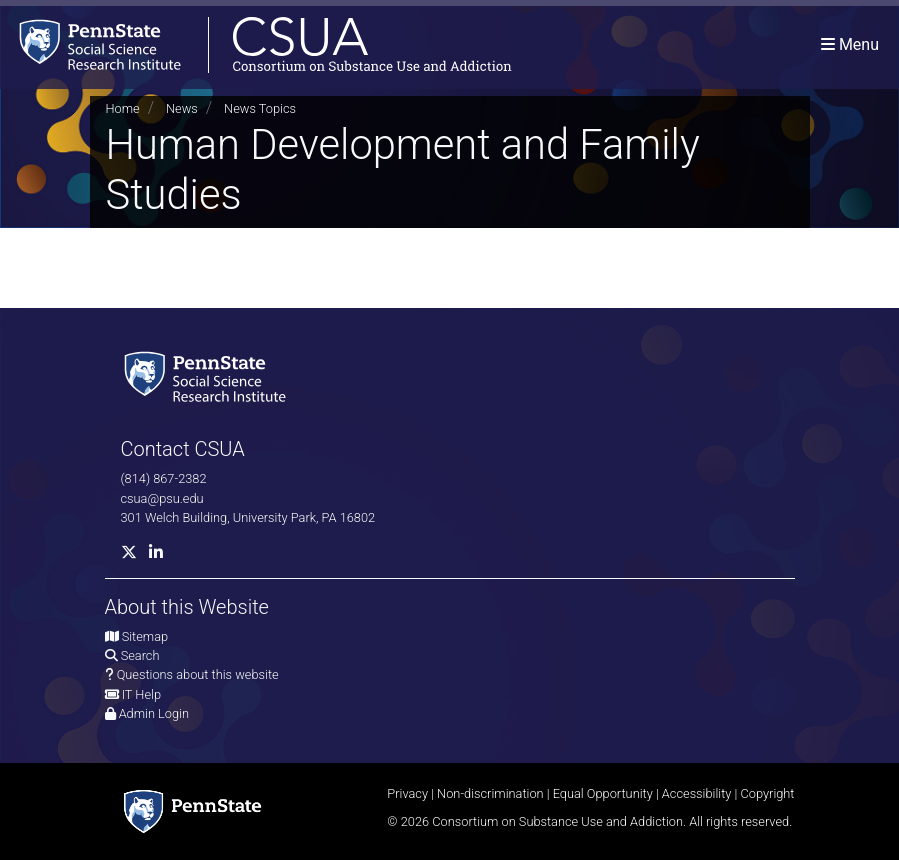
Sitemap (145, 636)
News (182, 108)
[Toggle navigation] (850, 44)
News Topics (260, 108)
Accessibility (697, 793)
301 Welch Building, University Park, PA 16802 (248, 517)
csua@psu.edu (162, 498)
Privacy (407, 793)
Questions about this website (198, 674)
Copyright (767, 793)
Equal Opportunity (603, 793)
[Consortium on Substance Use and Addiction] (256, 44)
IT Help (141, 694)
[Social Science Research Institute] (209, 375)
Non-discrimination (490, 793)
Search (140, 655)
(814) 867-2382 (164, 478)
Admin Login (154, 713)
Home (123, 108)
